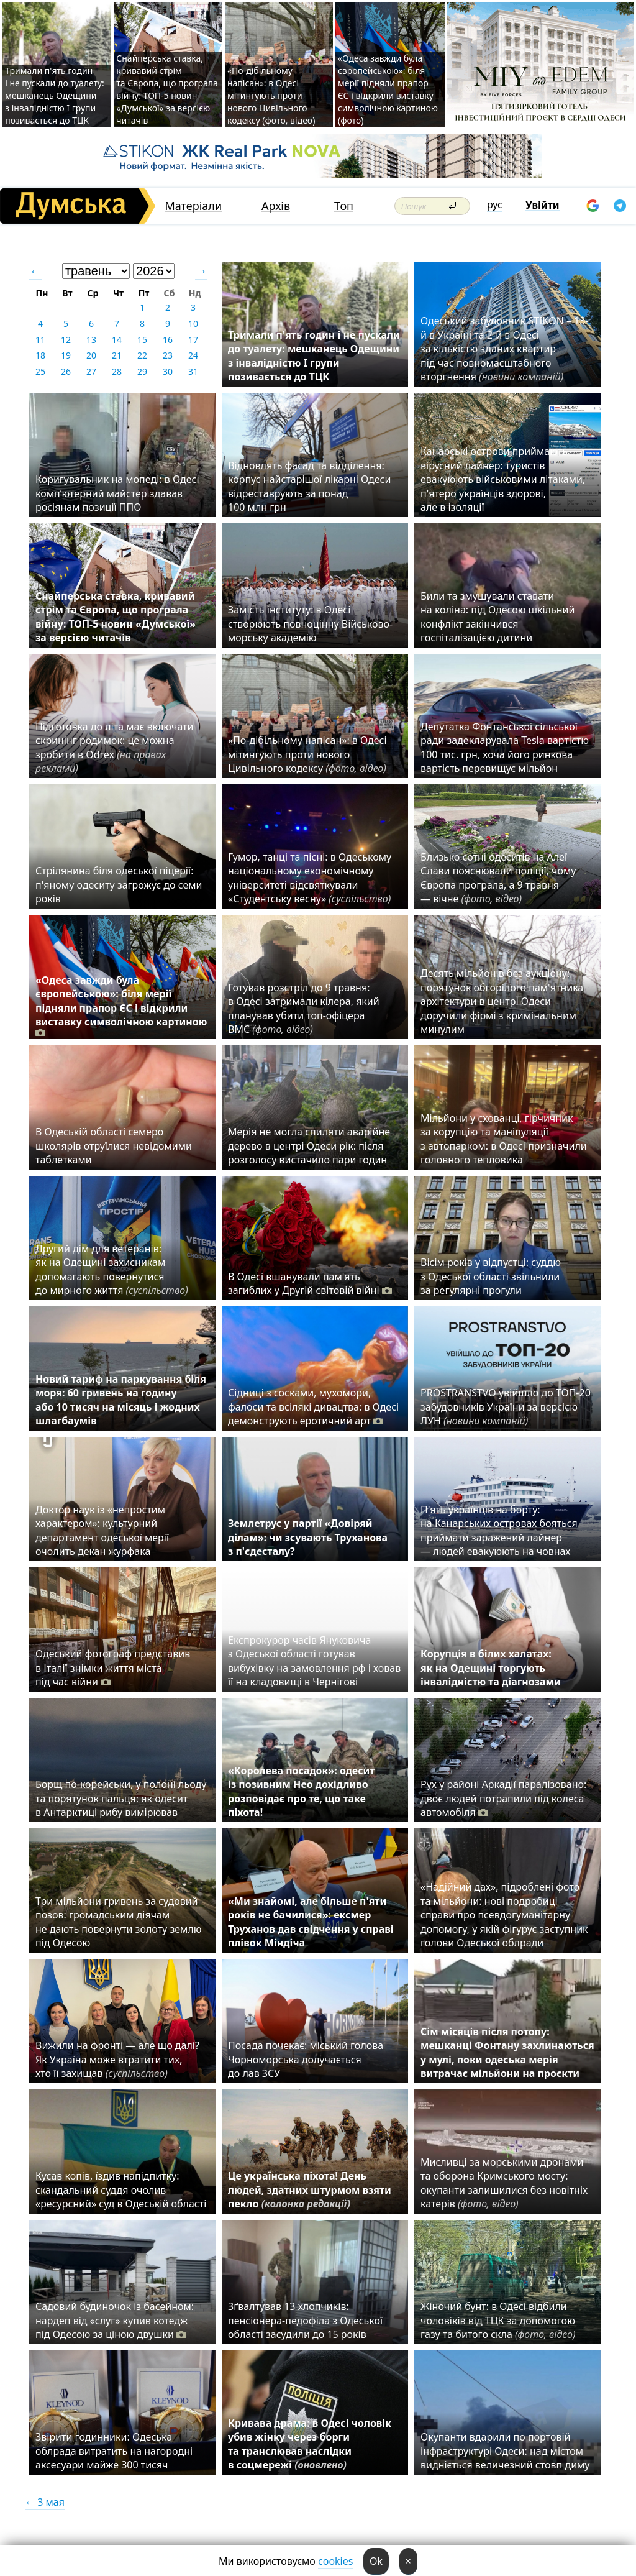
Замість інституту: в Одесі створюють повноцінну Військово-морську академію (310, 623)
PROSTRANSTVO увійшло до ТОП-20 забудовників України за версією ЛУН (505, 1407)
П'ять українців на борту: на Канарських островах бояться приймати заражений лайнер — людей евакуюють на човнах (499, 1530)
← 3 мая (45, 2502)
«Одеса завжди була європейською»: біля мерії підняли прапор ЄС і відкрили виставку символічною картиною (121, 1006)
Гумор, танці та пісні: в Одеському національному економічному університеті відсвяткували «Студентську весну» (312, 877)
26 (66, 371)
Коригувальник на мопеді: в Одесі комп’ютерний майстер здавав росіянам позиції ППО (117, 493)
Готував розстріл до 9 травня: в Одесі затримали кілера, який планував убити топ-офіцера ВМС (303, 1008)
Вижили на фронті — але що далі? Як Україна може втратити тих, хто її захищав (117, 2059)
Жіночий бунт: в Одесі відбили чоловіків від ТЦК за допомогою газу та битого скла (498, 2320)
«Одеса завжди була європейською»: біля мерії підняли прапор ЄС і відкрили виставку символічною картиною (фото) (388, 89)
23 (168, 355)
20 (91, 355)
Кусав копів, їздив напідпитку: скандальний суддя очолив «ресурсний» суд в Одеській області (120, 2190)
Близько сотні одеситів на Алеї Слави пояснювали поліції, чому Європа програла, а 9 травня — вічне (498, 877)
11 (40, 340)
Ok (376, 2561)
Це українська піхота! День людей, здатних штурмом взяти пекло (309, 2190)
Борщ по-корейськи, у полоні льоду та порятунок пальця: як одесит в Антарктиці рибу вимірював (120, 1798)
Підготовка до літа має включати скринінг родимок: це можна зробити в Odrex (114, 747)
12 (66, 340)
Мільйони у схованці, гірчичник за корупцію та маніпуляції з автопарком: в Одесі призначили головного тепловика (503, 1139)
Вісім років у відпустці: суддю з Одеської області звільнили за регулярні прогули (490, 1276)
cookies (335, 2561)
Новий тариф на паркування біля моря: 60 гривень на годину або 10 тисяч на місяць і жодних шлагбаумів (120, 1400)
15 (142, 340)
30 (168, 371)
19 (66, 355)
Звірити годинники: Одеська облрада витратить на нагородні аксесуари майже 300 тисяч (114, 2451)
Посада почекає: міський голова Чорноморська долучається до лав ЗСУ (305, 2059)
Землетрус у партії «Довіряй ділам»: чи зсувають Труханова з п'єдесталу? (308, 1537)
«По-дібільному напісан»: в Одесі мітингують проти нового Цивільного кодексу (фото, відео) (271, 95)
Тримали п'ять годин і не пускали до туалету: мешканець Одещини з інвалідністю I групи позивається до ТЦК (54, 95)
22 (142, 355)
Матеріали (193, 206)
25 (40, 371)
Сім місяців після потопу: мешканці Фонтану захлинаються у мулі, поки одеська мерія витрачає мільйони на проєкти (507, 2052)
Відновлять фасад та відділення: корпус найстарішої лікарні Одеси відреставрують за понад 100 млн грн (309, 486)
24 (193, 355)
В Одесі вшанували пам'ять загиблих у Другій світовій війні (310, 1283)
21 (117, 355)
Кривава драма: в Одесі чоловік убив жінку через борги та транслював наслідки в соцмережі (309, 2444)
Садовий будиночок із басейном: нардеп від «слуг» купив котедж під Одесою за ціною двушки (114, 2320)
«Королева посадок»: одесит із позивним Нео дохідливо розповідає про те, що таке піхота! (301, 1791)
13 (91, 340)
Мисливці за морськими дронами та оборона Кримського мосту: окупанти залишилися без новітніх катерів (504, 2183)
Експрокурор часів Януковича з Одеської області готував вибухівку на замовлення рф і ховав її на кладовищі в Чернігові (314, 1661)
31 (193, 371)
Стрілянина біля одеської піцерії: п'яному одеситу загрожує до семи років (118, 884)
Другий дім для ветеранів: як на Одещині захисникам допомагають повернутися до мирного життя (111, 1269)
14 (117, 340)
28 (117, 371)
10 (193, 323)
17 (193, 340)
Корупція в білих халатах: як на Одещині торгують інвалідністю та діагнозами (490, 1668)
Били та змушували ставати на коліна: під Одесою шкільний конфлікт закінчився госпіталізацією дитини (497, 616)
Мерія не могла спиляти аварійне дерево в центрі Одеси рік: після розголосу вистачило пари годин (309, 1146)
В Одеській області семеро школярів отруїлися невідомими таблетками (113, 1146)
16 (168, 340)
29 (142, 371)
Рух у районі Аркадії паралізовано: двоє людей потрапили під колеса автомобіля (503, 1798)
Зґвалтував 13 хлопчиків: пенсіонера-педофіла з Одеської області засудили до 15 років (305, 2320)
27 (91, 371)
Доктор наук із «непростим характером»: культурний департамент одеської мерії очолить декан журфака (102, 1530)
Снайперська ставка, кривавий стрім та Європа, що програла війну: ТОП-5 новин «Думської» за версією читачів (167, 89)
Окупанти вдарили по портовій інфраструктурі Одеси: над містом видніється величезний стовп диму (505, 2451)
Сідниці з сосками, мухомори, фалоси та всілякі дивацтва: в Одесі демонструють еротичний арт (313, 1407)
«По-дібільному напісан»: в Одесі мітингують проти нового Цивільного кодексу (307, 754)
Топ (343, 206)
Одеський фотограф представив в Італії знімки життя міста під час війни (112, 1668)
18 (40, 355)
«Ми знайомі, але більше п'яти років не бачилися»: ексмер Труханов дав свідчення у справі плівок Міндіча (311, 1922)
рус (494, 204)
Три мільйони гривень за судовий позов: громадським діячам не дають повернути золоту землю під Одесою (118, 1922)
